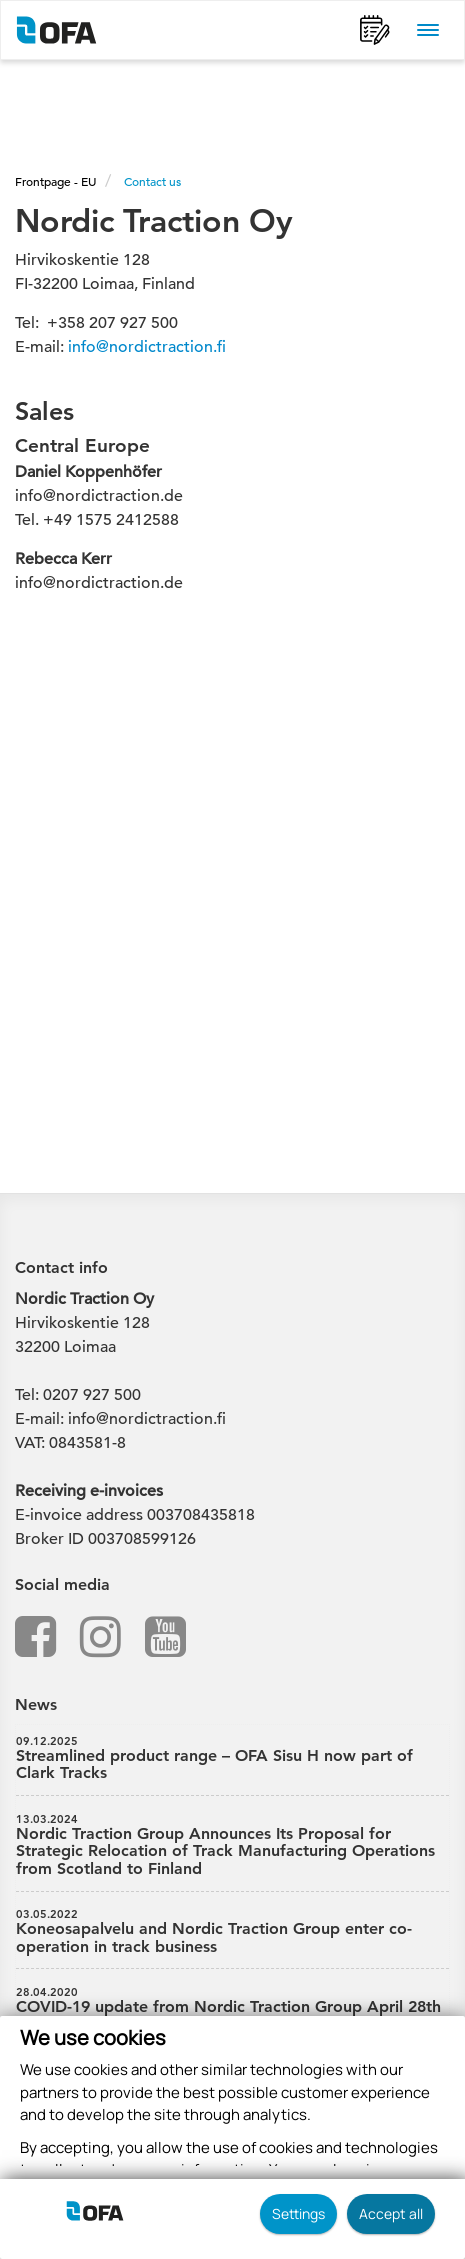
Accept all (391, 2213)
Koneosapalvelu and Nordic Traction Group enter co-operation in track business (232, 1932)
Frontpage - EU (55, 181)
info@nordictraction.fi (147, 347)
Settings (298, 2213)
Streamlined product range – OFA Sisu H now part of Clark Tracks (232, 1759)
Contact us (152, 181)
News (36, 1704)
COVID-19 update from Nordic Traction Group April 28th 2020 (232, 2010)
